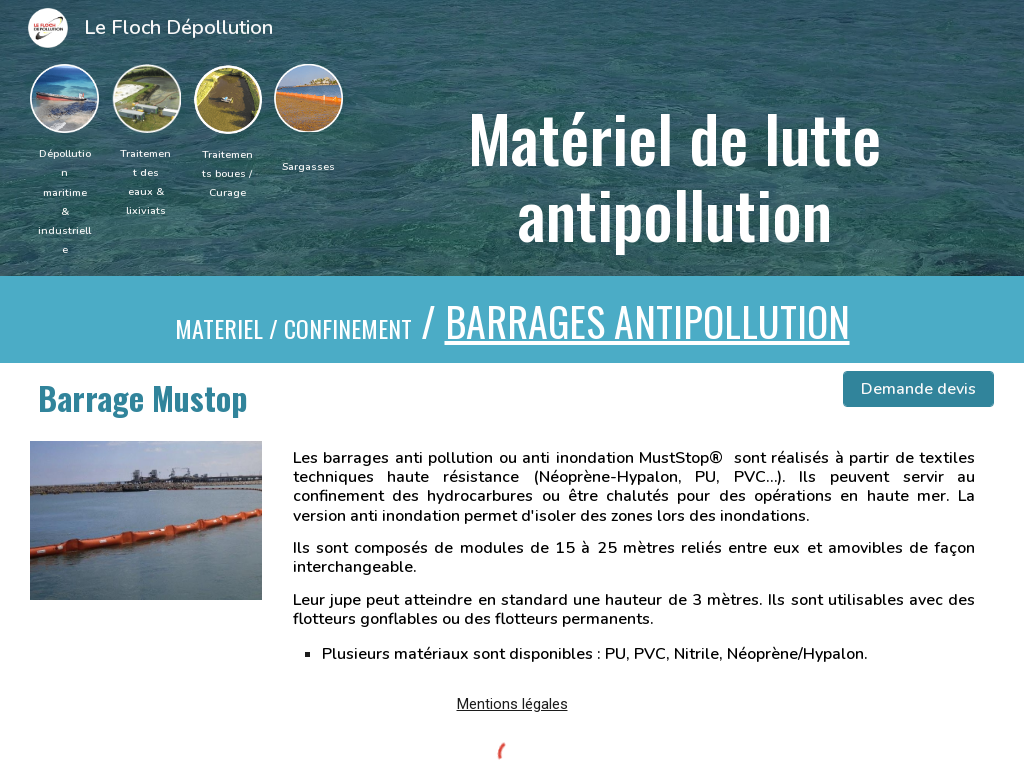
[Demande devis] (918, 389)
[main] (64, 200)
